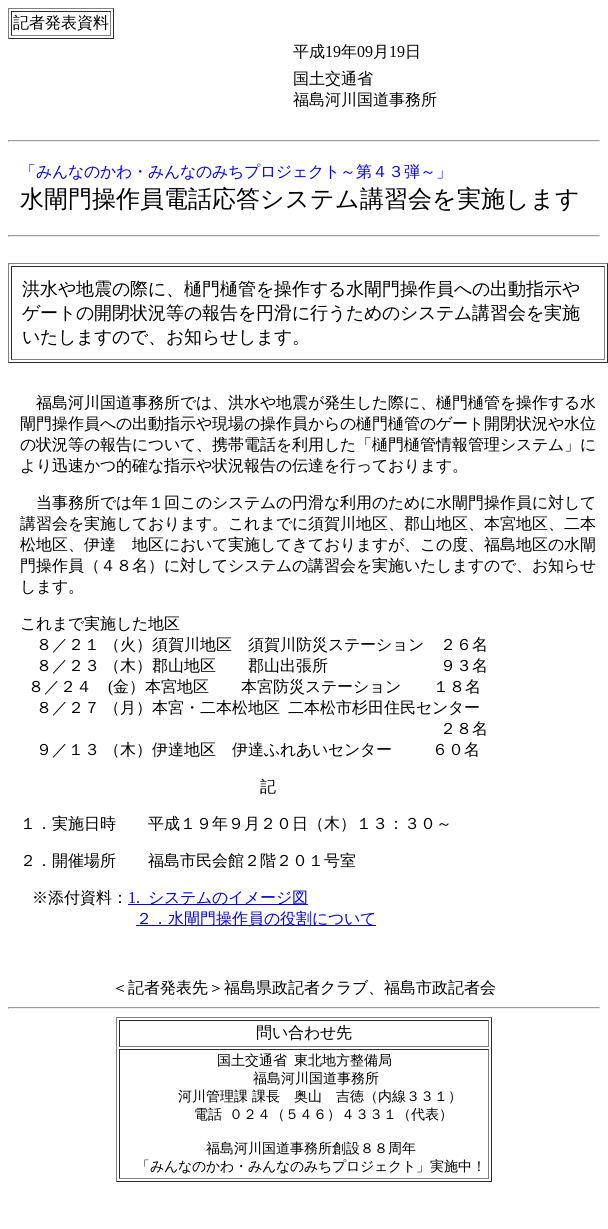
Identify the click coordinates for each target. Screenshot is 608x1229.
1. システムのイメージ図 (218, 897)
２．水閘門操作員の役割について (256, 918)
